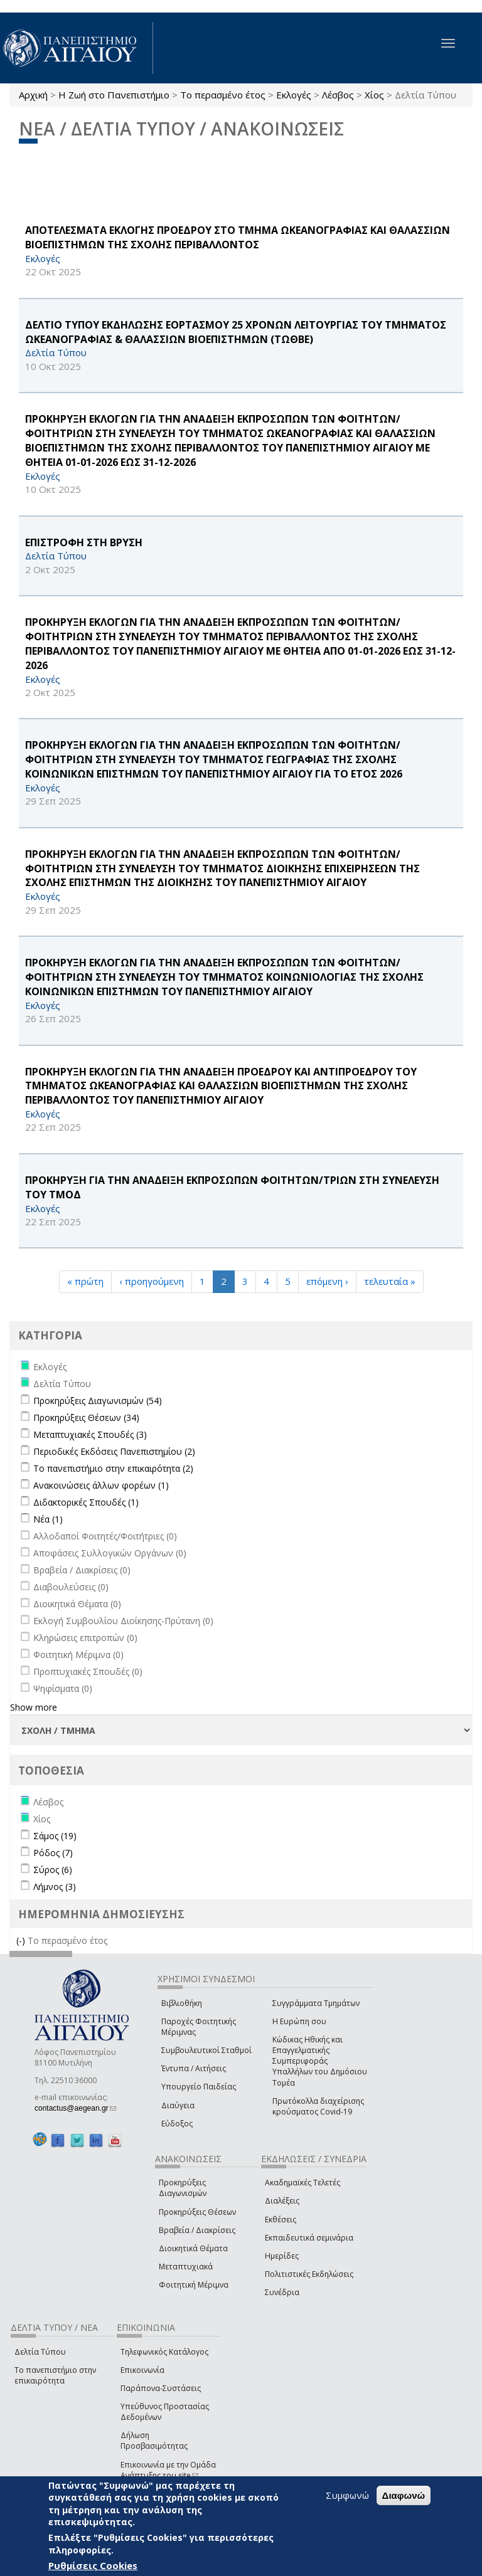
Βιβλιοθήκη (181, 2003)
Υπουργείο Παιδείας (198, 2086)
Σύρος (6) (52, 1870)
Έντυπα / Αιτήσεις (193, 2068)
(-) (22, 1940)
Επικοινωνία (142, 2370)
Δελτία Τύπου (40, 2351)
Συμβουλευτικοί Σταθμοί (206, 2050)
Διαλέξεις (282, 2200)
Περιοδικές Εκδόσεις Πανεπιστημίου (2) (114, 1451)
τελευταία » (389, 1281)
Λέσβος (338, 94)
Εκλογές (293, 94)
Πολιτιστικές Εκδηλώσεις (309, 2274)
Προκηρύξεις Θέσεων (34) (86, 1417)
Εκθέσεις (280, 2219)
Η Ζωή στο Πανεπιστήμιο (113, 94)
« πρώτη (85, 1281)
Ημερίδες (282, 2256)
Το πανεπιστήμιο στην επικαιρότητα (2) (113, 1468)
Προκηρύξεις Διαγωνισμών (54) (97, 1401)
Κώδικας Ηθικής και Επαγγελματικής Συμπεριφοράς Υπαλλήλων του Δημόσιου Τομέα (319, 2061)
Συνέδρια (282, 2292)
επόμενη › (327, 1281)
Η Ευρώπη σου (299, 2021)
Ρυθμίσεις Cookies (92, 2565)
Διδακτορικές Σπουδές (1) (86, 1502)
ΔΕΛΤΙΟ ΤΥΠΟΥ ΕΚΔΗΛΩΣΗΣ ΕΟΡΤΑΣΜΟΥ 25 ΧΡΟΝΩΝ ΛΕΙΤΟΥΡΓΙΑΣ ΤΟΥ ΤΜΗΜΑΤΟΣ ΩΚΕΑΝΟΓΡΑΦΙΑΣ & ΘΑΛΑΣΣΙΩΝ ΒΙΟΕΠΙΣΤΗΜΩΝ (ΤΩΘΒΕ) (235, 332)
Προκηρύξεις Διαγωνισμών (182, 2188)
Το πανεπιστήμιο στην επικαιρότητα (55, 2375)
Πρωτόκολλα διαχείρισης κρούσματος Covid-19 (318, 2106)
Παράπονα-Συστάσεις (160, 2388)
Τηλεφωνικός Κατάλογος (164, 2351)
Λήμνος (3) (54, 1886)
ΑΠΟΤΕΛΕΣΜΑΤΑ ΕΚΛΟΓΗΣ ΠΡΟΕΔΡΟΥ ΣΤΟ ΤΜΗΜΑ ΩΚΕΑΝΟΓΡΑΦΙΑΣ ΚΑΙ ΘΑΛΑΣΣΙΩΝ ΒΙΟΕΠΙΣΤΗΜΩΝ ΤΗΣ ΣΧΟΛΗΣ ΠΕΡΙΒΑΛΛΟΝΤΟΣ (237, 237)
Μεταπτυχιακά (186, 2266)
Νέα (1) (48, 1519)
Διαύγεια (178, 2105)
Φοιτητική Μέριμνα (193, 2284)
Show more (33, 1707)
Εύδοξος (177, 2123)
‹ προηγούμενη (151, 1281)
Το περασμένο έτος (222, 94)
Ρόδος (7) (53, 1853)
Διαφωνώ (404, 2495)
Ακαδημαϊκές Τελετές (302, 2182)
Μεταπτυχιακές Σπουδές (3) (90, 1434)
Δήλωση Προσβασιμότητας (154, 2440)
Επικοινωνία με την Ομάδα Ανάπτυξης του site (168, 2470)
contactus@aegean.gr (75, 2108)
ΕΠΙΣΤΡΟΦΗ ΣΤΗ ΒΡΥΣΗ (83, 542)
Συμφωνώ (347, 2495)
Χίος (374, 94)
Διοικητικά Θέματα (193, 2248)
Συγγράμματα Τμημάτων (316, 2003)
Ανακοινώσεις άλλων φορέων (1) (101, 1485)
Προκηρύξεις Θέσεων (197, 2212)
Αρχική (33, 94)
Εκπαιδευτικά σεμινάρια (309, 2237)
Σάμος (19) (55, 1836)
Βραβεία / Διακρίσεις (197, 2230)
